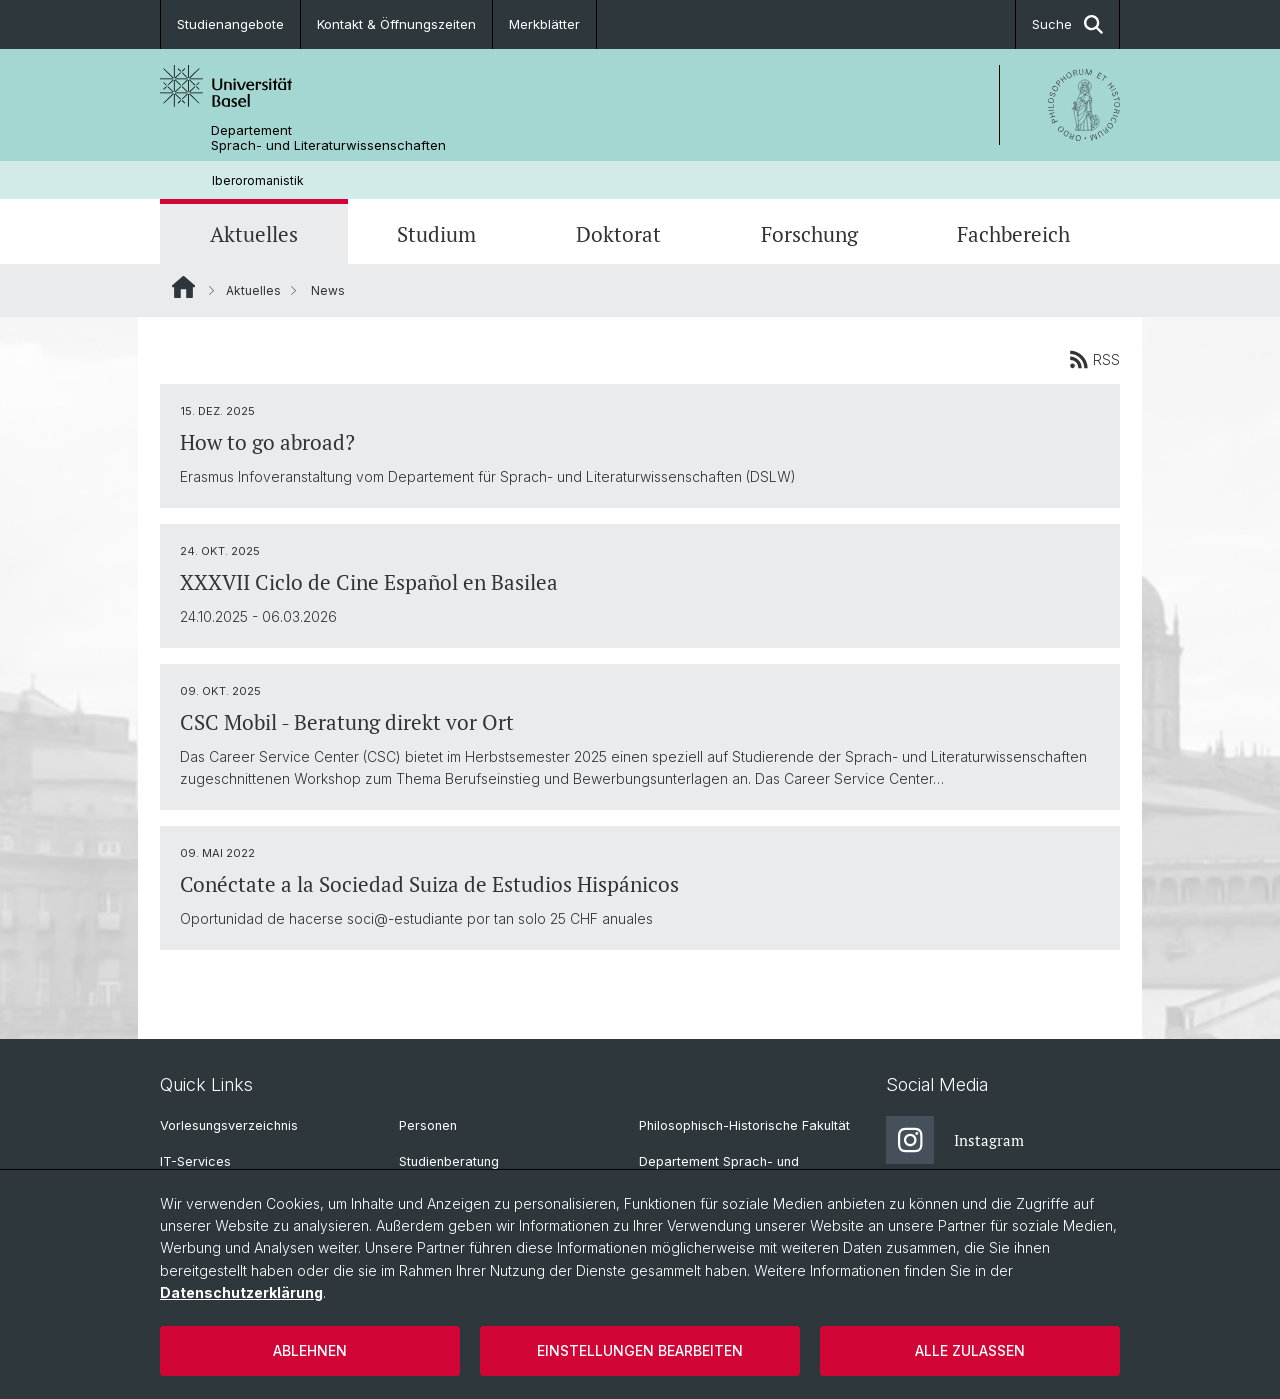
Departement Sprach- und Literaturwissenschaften (328, 138)
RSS (1094, 359)
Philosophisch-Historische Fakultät (744, 1125)
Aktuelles (254, 234)
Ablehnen (310, 1350)
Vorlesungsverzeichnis (229, 1125)
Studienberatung (449, 1161)
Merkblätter (544, 24)
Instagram (955, 1140)
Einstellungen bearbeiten (640, 1350)
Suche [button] (1067, 24)
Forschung (809, 234)
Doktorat (618, 234)
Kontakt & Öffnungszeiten (396, 24)
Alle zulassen (970, 1350)
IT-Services (195, 1161)
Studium (436, 234)
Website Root (183, 287)
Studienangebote (230, 24)
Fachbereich (1013, 234)
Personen (428, 1125)
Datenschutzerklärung (241, 1292)
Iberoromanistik (258, 180)
